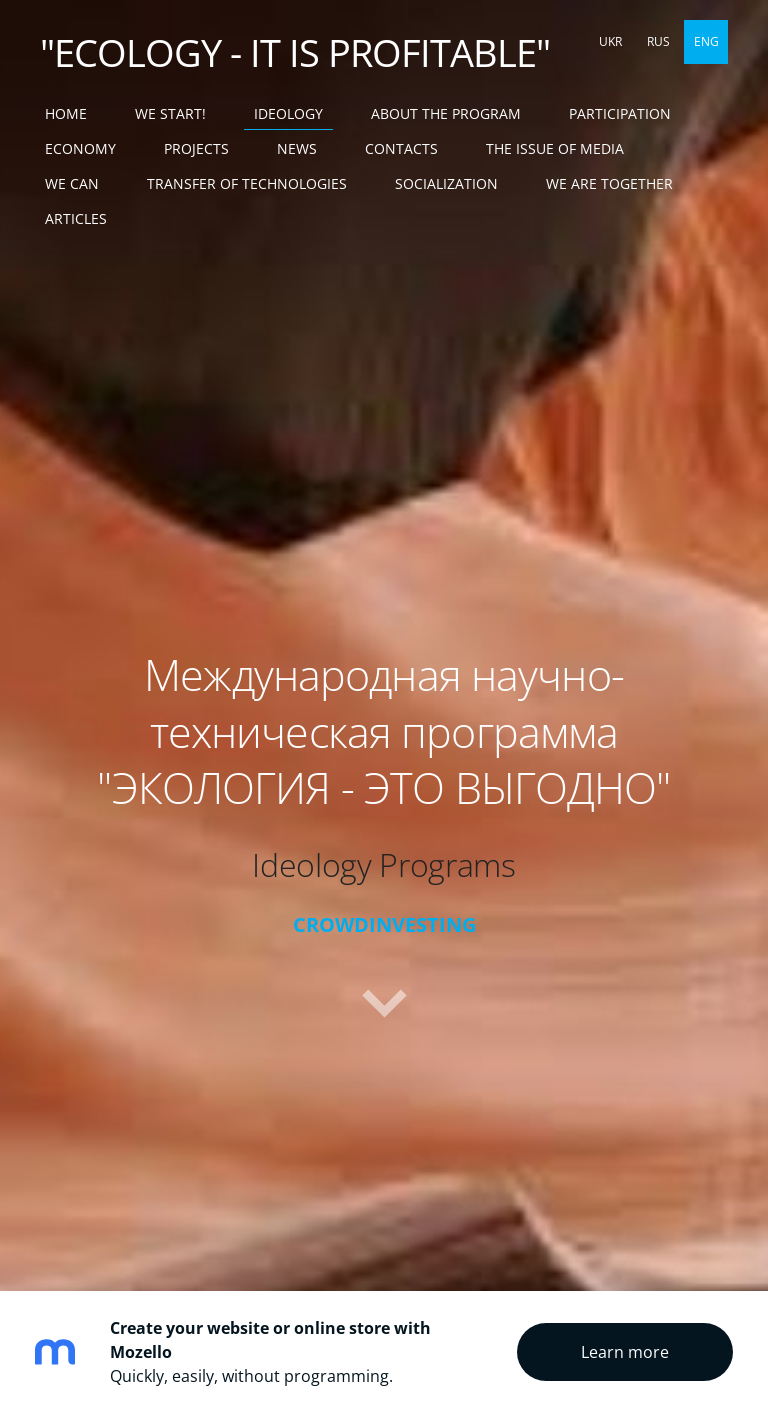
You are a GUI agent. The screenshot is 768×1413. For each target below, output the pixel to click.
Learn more (625, 1352)
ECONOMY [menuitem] (80, 148)
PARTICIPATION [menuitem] (620, 113)
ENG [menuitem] (706, 41)
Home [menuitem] (66, 113)
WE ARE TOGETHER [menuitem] (609, 183)
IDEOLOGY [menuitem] (288, 113)
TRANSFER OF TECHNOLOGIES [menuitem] (247, 183)
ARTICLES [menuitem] (76, 218)
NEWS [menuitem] (297, 148)
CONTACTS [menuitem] (401, 148)
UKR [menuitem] (610, 41)
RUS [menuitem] (658, 41)
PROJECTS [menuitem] (196, 148)
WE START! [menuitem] (170, 113)
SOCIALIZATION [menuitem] (446, 183)
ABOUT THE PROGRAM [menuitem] (446, 113)
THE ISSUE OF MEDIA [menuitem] (555, 148)
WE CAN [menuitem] (72, 183)
